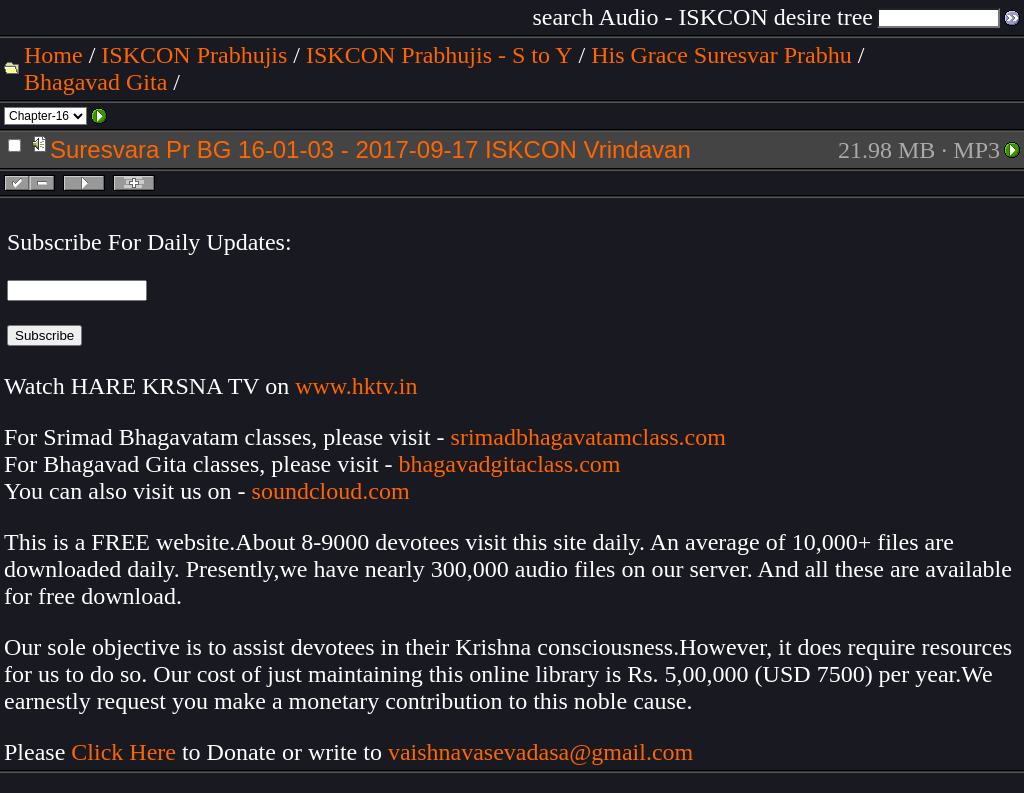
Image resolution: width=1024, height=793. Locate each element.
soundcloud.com (331, 491)
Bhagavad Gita (95, 82)
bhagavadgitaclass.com (510, 464)
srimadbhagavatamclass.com (588, 437)
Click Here (123, 752)
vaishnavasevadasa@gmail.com (543, 752)
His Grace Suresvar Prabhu (721, 55)
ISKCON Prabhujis (194, 55)
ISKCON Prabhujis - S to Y (439, 55)
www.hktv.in (356, 386)
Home (53, 55)
